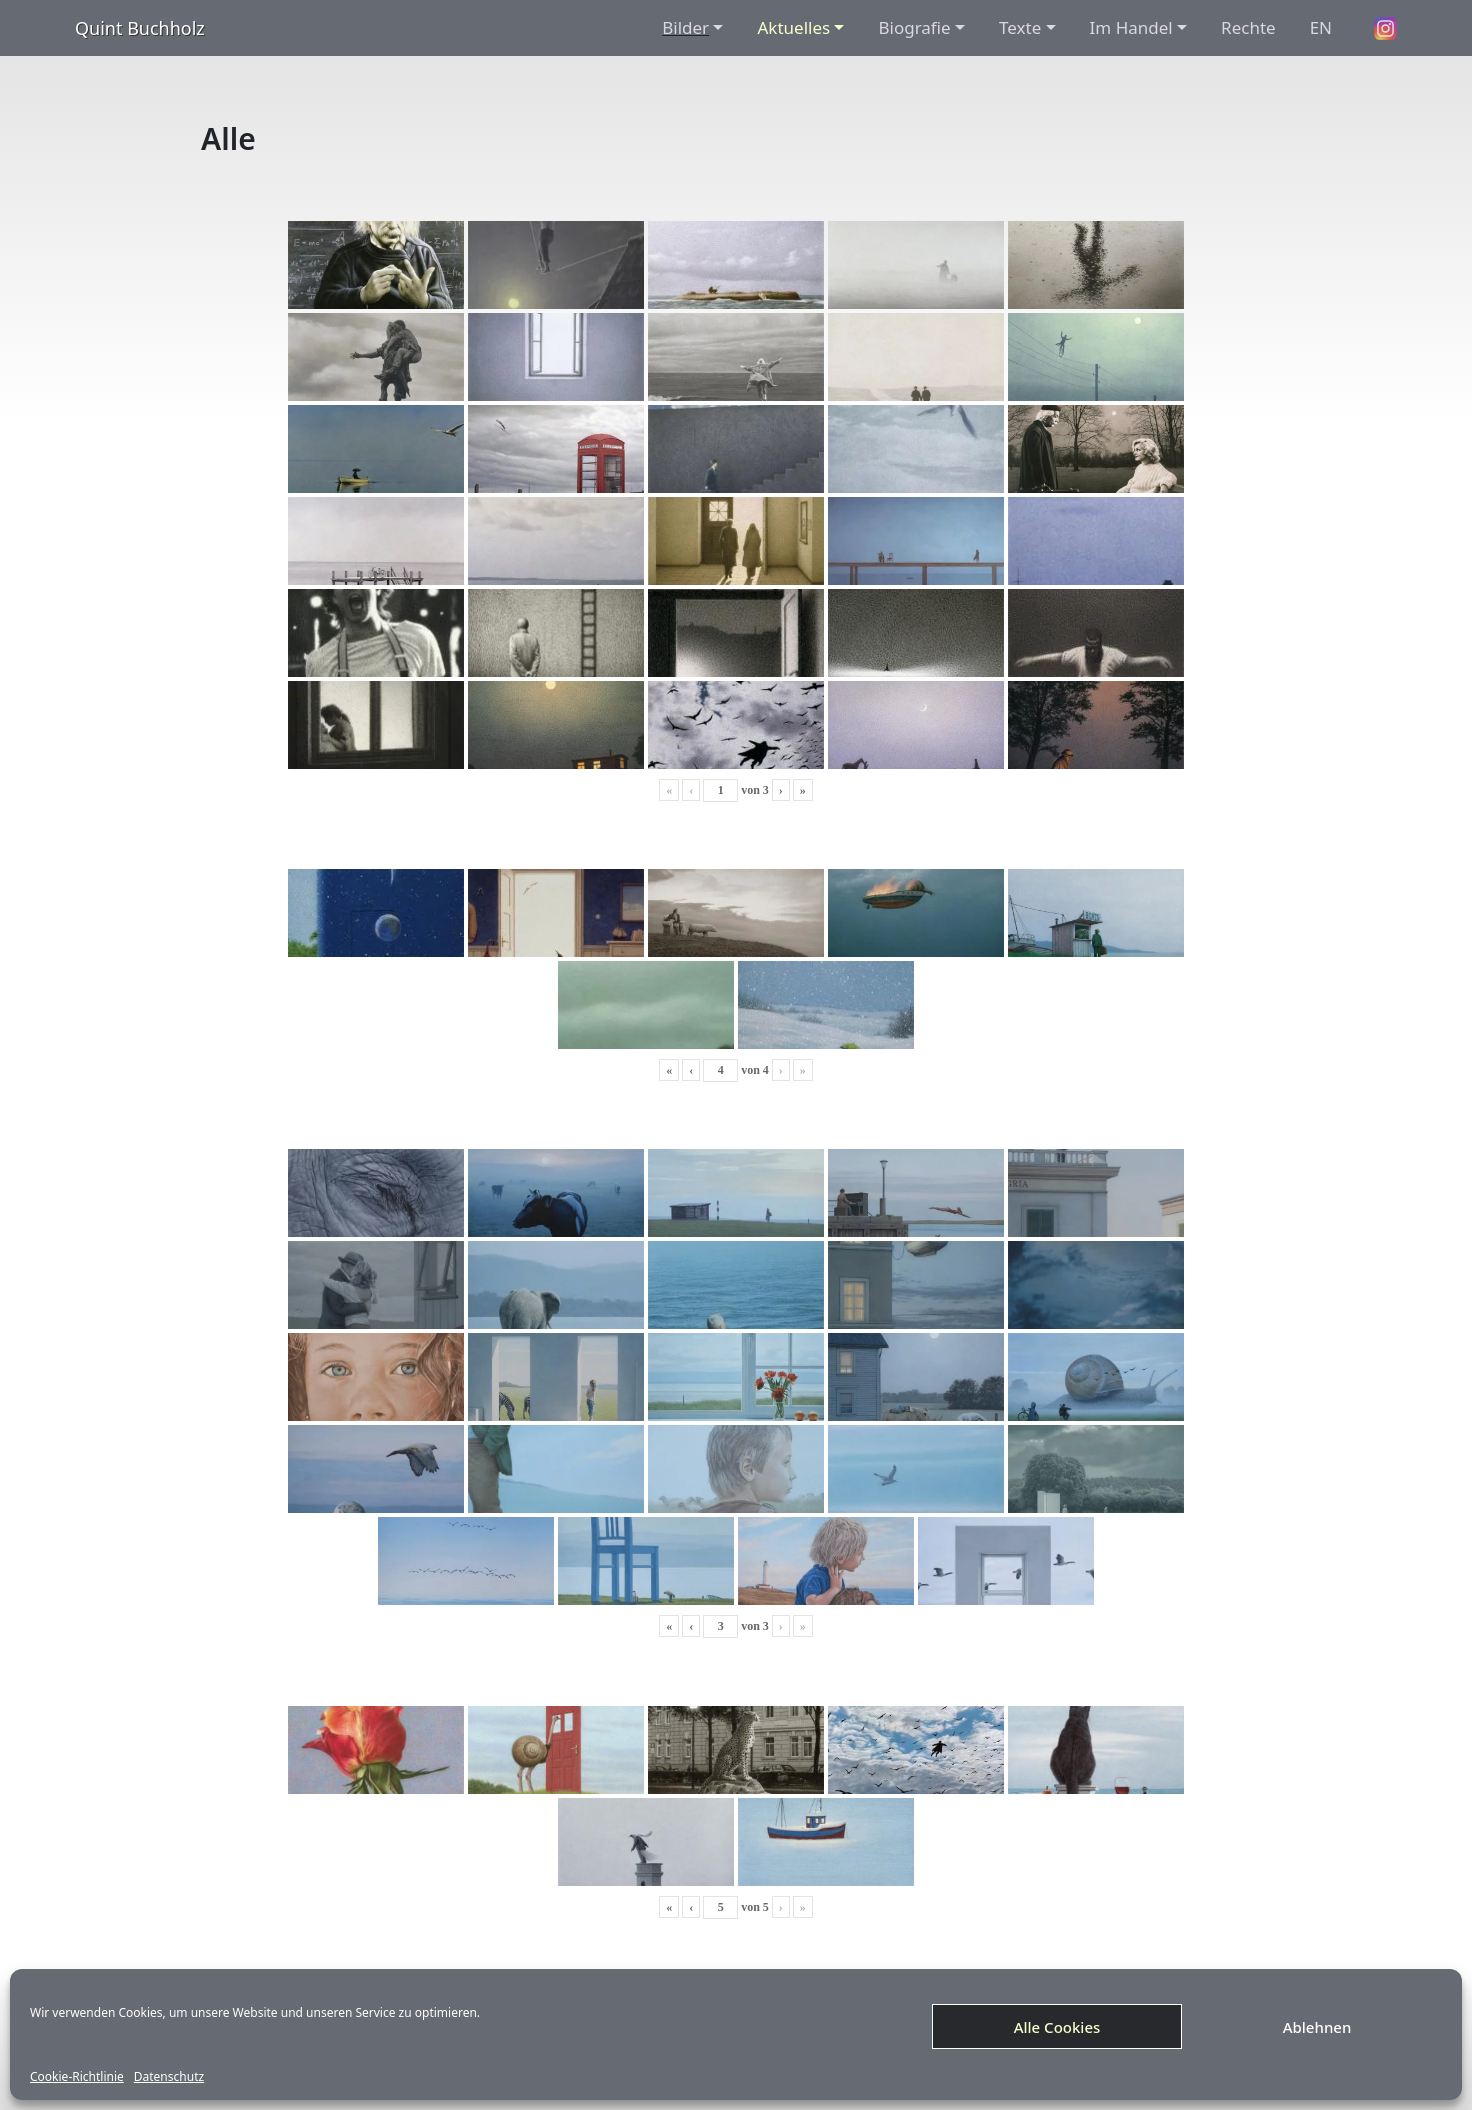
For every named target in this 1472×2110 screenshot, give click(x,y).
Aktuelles (793, 27)
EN (1321, 27)
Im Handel (1131, 27)
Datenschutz (169, 2077)
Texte (1020, 27)
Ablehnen (1317, 2027)
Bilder (685, 27)
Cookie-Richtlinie (77, 2077)
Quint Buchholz (140, 28)
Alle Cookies (1057, 2027)
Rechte (1248, 27)
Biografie (914, 27)
